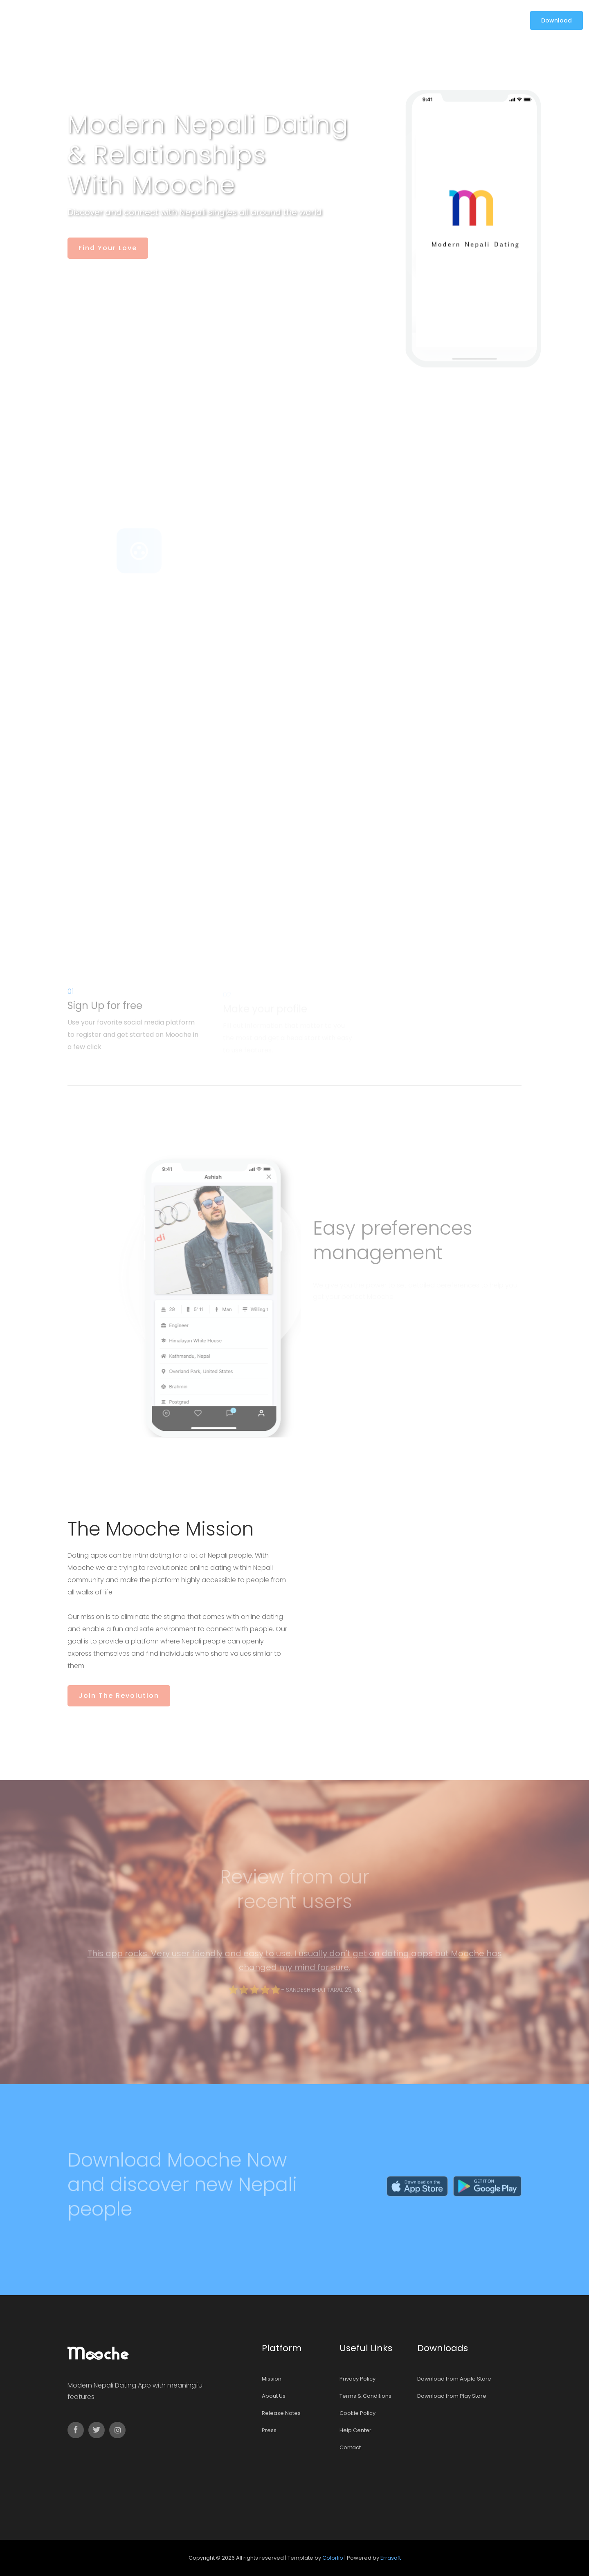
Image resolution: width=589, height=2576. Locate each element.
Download (556, 20)
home (229, 20)
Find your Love (107, 248)
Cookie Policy (357, 2413)
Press (269, 2430)
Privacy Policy (357, 2379)
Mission (259, 20)
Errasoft (390, 2558)
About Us (274, 2396)
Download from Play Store (451, 2396)
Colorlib (332, 2558)
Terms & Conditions (365, 2396)
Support (318, 20)
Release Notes (281, 2413)
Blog (286, 20)
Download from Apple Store (454, 2379)
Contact (356, 20)
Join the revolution (119, 1695)
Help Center (355, 2430)
